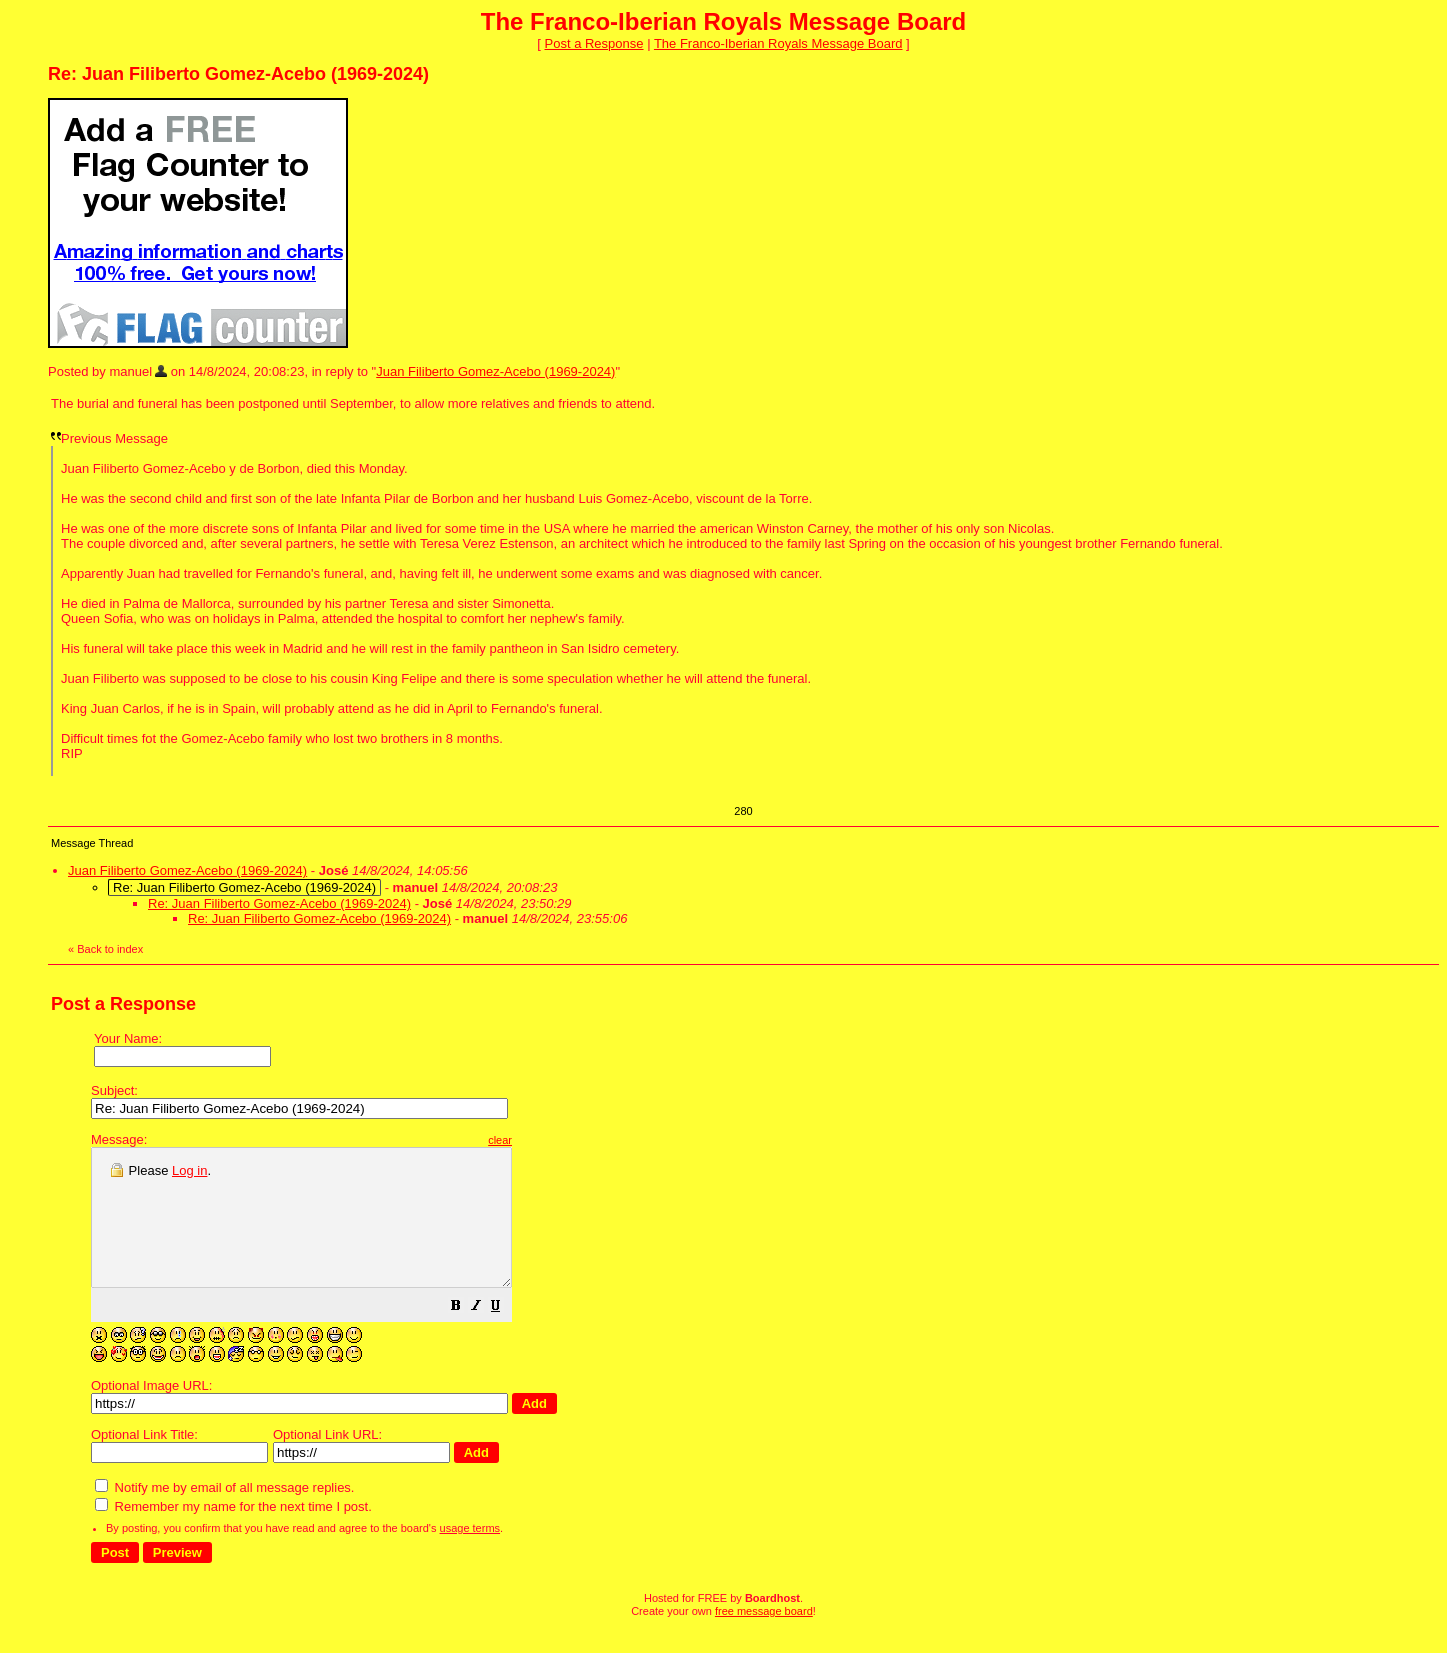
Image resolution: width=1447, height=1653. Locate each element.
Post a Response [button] (594, 43)
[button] (506, 1335)
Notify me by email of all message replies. (224, 1514)
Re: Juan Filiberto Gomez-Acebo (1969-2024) (279, 903)
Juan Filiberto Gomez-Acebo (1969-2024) (495, 371)
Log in (189, 1170)
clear (550, 1140)
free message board (764, 1638)
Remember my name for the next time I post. (233, 1533)
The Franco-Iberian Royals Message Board (778, 43)
